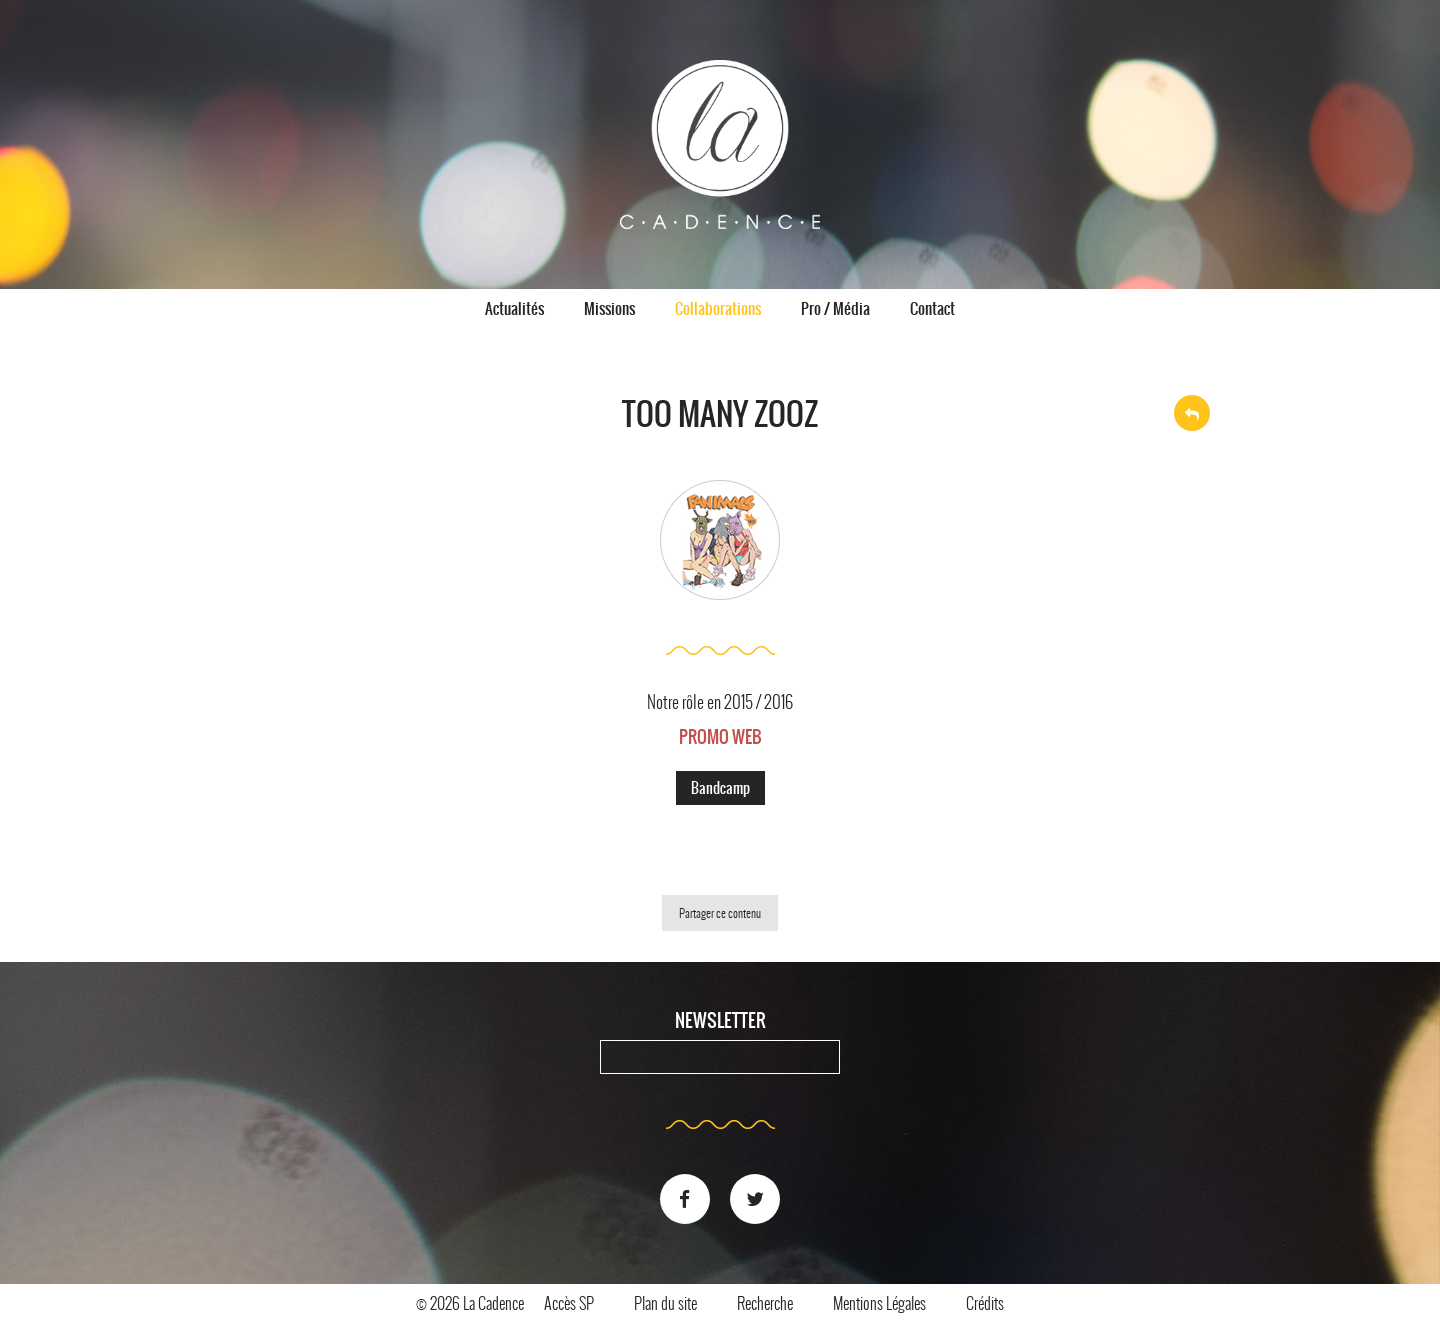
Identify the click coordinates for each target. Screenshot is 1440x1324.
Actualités (514, 308)
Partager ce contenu (720, 913)
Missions (609, 308)
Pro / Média (835, 308)
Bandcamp (720, 788)
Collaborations (718, 308)
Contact (932, 308)
